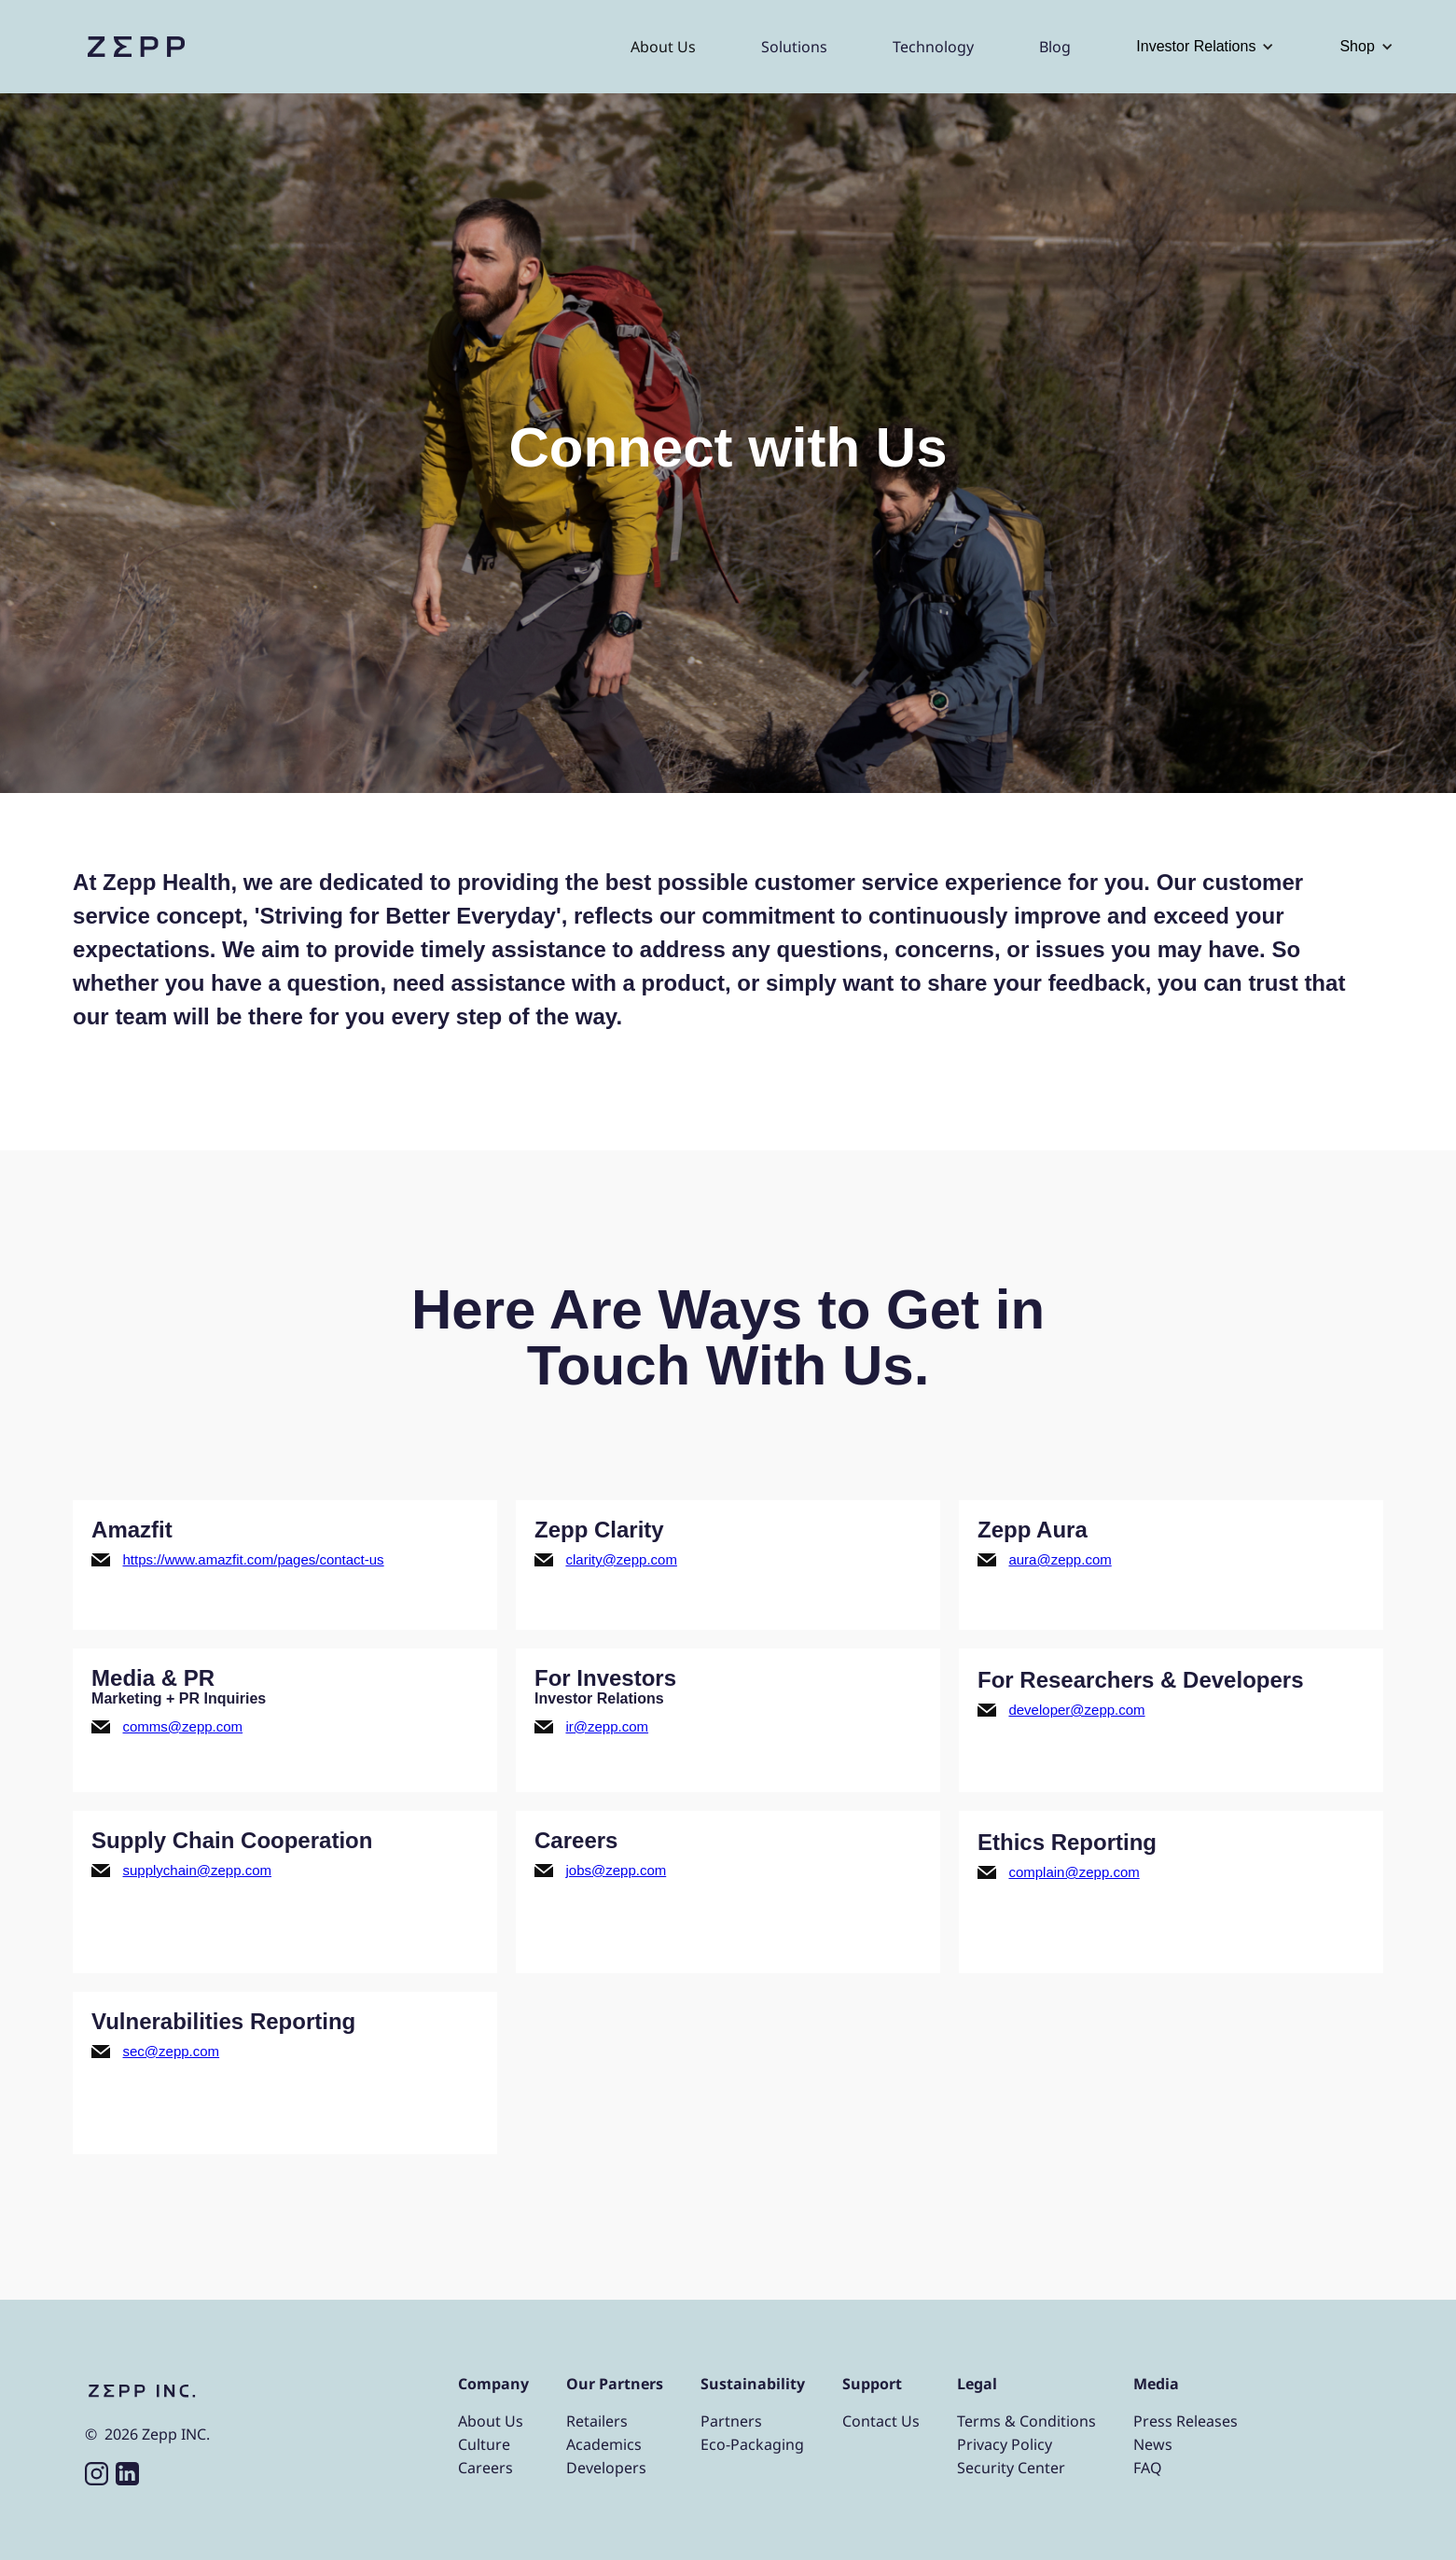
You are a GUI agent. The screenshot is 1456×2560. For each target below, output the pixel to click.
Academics (604, 2444)
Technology (933, 46)
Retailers (597, 2421)
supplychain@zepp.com (197, 1870)
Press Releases (1185, 2421)
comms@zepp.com (183, 1726)
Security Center (1011, 2467)
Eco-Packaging (752, 2444)
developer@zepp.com (1076, 1710)
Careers (485, 2467)
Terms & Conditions (1026, 2421)
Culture (484, 2444)
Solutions (794, 46)
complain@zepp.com (1073, 1872)
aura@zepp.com (1059, 1559)
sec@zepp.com (171, 2051)
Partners (731, 2421)
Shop (1356, 46)
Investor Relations (1195, 46)
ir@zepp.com (606, 1726)
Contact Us (881, 2421)
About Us (663, 46)
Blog (1055, 46)
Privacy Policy (1004, 2444)
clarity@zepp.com (620, 1559)
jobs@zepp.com (615, 1870)
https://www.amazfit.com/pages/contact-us (253, 1559)
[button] (1205, 47)
